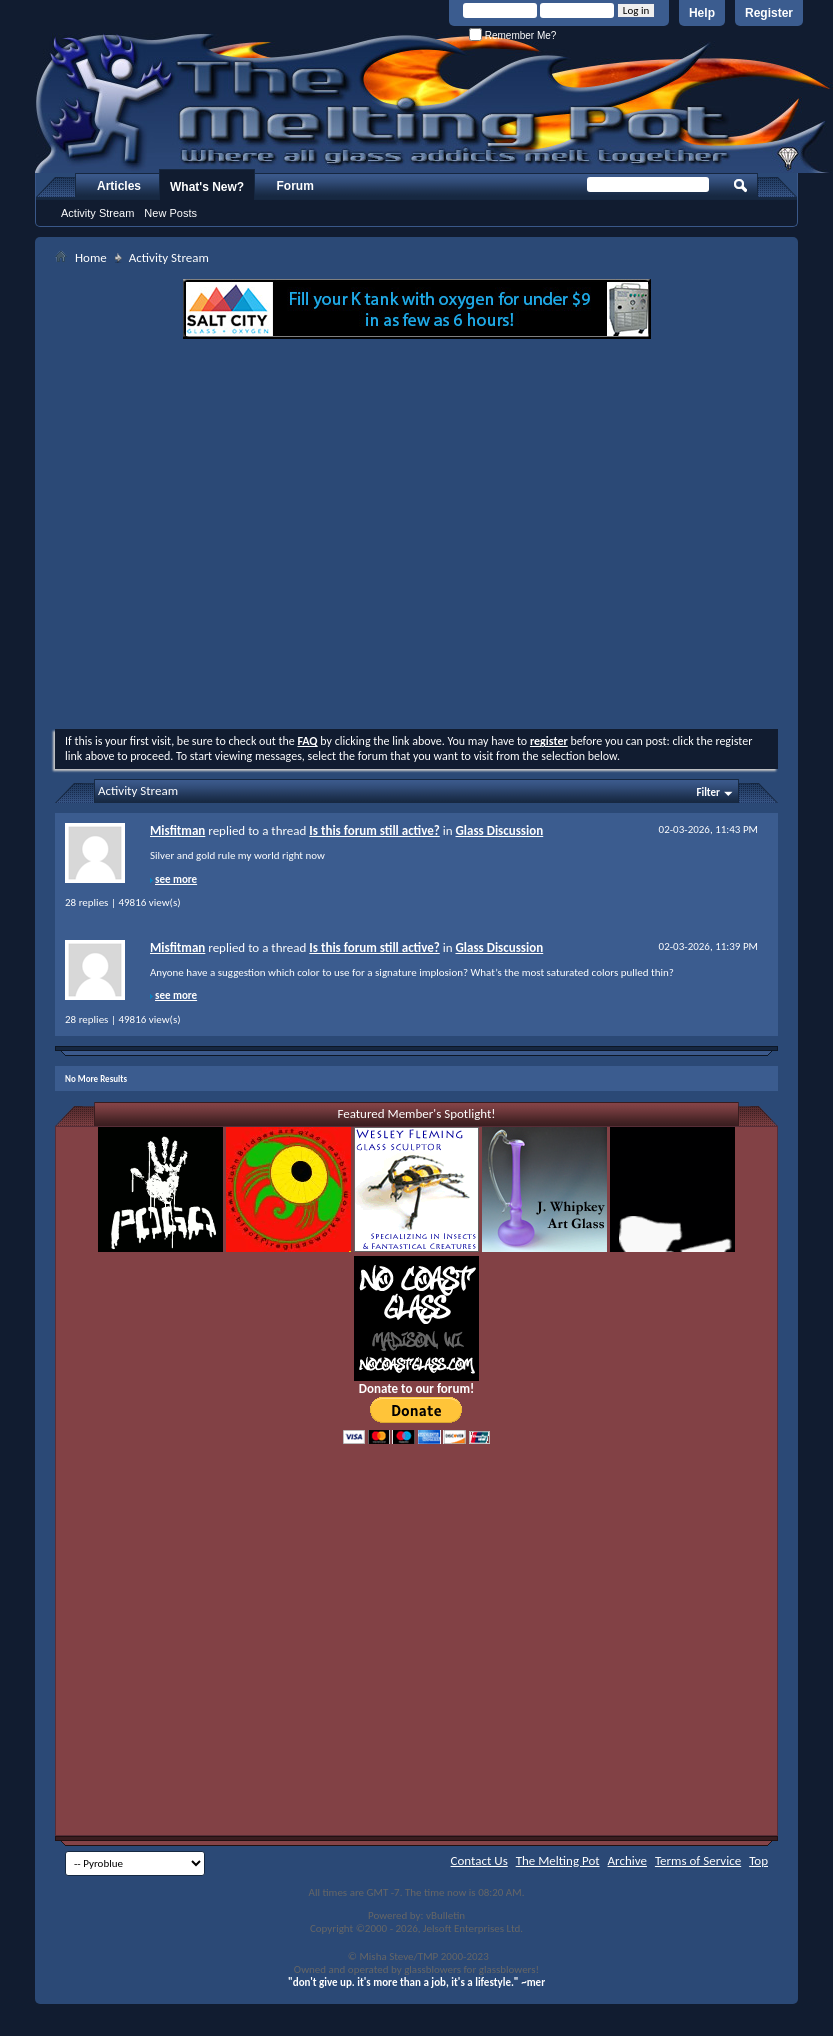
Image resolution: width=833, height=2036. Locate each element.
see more (176, 879)
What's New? (207, 187)
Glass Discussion (499, 830)
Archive (627, 1860)
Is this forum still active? (374, 830)
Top (758, 1860)
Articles (119, 186)
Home (91, 257)
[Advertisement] (244, 536)
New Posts (170, 213)
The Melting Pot (558, 1860)
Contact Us (479, 1860)
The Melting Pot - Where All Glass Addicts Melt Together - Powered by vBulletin (434, 103)
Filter (708, 792)
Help (702, 13)
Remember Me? (512, 35)
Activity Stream (97, 213)
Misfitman (177, 830)
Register (769, 13)
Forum (295, 186)
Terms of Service (698, 1860)
